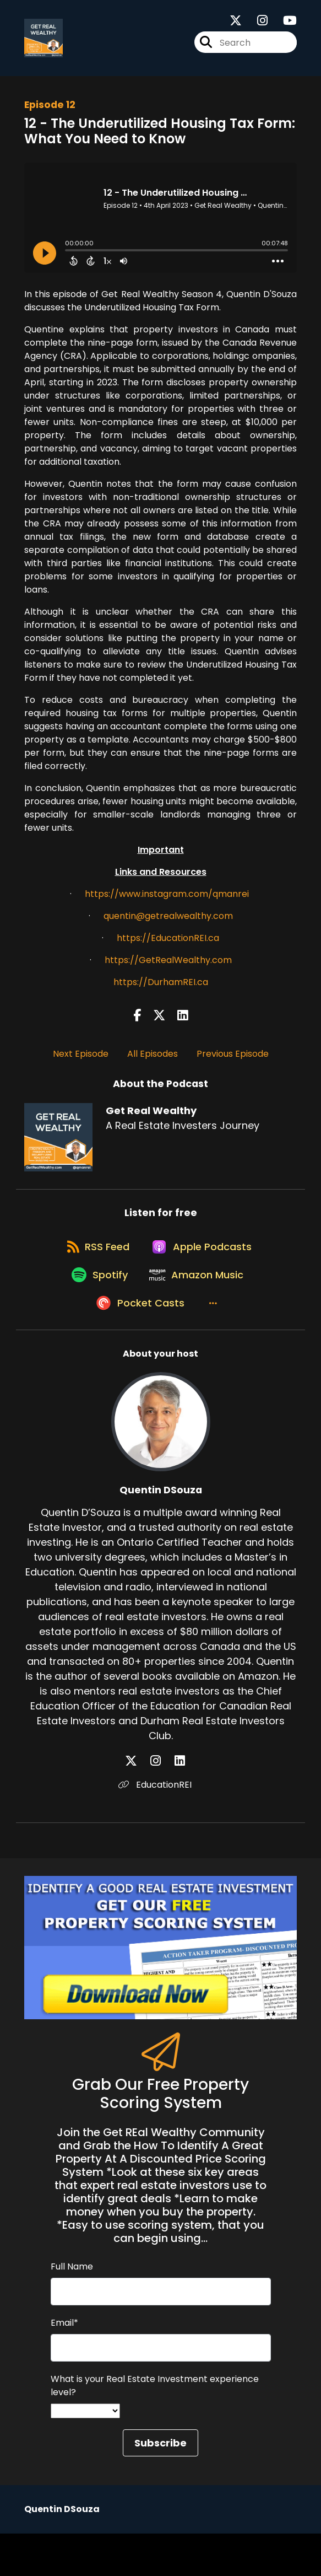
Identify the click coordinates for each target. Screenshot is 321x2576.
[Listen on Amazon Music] (198, 1306)
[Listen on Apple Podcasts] (203, 1266)
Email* (64, 2365)
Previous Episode (233, 1063)
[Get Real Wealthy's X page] (236, 25)
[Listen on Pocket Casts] (135, 1345)
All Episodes (152, 1063)
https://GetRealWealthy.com (168, 969)
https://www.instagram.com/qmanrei (167, 903)
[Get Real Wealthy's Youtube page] (283, 25)
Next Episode (80, 1063)
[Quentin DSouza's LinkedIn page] (174, 1803)
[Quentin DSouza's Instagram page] (161, 1803)
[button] (214, 1344)
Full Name (72, 2309)
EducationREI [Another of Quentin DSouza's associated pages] (160, 1827)
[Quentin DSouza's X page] (148, 1803)
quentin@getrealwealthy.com (168, 925)
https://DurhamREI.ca (160, 991)
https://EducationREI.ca (168, 947)
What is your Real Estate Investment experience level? (155, 2428)
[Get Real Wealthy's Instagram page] (256, 25)
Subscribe (160, 2485)
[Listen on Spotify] (93, 1306)
